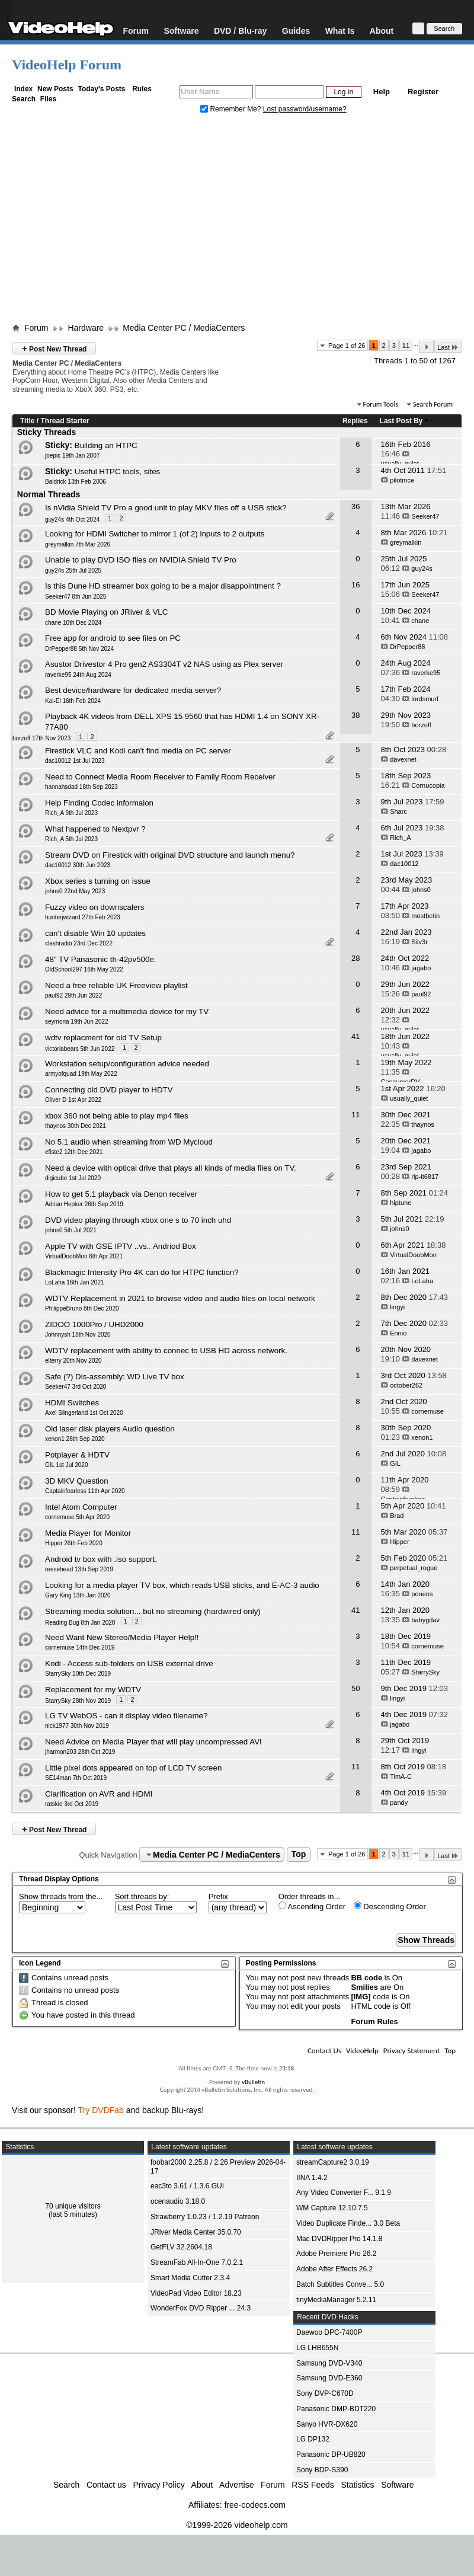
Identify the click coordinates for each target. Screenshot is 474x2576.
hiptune (400, 1202)
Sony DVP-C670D (325, 2393)
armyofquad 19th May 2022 (81, 1073)
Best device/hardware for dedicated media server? (133, 690)
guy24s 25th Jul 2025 (73, 570)
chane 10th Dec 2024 (73, 622)
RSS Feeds (313, 2484)
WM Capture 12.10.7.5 (332, 2208)
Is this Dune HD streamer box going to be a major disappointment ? (163, 585)
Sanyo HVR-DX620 (326, 2424)
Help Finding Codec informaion (99, 802)
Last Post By (405, 421)
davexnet (403, 759)
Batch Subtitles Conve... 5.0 (340, 2284)
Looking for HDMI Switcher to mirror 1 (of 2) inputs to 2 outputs (154, 533)
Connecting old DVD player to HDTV (109, 1089)
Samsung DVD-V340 (329, 2363)
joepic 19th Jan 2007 (72, 455)
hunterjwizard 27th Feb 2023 (82, 917)
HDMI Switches (72, 1402)
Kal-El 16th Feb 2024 (73, 701)
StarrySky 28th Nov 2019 (78, 1701)
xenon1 (422, 1437)
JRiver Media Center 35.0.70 (195, 2232)
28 (355, 958)
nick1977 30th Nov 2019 (77, 1725)
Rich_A (400, 837)
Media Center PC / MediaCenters (184, 328)
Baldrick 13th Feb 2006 (75, 481)
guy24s (421, 568)
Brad (396, 1515)
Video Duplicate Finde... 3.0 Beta (348, 2223)
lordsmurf (424, 698)
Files (48, 99)
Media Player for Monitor (88, 1533)
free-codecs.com (254, 2505)
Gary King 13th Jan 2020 (78, 1595)
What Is (340, 30)
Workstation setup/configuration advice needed (127, 1063)
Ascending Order (311, 1906)
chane (420, 620)
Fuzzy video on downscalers (94, 907)
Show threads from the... (61, 1896)
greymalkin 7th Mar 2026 (77, 544)
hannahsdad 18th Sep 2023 (81, 787)
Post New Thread (54, 348)
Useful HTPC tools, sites (117, 471)
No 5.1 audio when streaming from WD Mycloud (129, 1141)
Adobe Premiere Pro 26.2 (336, 2253)
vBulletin (253, 2082)
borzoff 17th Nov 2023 (41, 738)
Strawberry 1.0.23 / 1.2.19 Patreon (204, 2217)
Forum (136, 30)
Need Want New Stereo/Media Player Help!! (122, 1637)
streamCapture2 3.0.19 (332, 2162)
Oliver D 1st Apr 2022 (73, 1100)
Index (23, 89)
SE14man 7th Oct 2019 (76, 1778)
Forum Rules (374, 2021)
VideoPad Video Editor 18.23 (196, 2293)
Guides (296, 30)
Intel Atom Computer (81, 1507)
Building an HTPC (106, 445)
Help (381, 91)
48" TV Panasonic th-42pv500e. (100, 959)
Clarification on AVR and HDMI (98, 1793)
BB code (366, 1977)
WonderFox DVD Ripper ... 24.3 (200, 2308)
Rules (142, 89)
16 (355, 584)
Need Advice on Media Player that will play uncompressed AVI (153, 1741)
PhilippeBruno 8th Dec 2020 (82, 1308)
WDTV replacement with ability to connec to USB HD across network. (166, 1350)
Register (423, 91)
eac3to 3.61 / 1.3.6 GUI (187, 2186)
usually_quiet (409, 1098)
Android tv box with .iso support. (101, 1559)
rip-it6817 (424, 1176)
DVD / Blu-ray (240, 30)
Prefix (218, 1896)
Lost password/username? (305, 109)
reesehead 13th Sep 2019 (79, 1569)
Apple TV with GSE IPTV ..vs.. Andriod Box (120, 1246)
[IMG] (360, 1996)
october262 (406, 1385)
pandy (399, 1802)
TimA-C (401, 1776)
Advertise (236, 2484)
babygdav (425, 1619)
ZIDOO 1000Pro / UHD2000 (94, 1324)
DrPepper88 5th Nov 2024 (79, 648)
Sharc (398, 811)
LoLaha (422, 1280)
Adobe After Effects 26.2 (334, 2269)
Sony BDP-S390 (322, 2470)
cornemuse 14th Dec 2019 (79, 1647)
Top (299, 1854)
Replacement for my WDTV (93, 1689)
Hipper (399, 1541)
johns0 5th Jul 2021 (71, 1230)
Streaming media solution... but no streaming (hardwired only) (153, 1611)
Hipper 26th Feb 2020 (74, 1543)
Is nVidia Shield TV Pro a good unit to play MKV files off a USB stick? (165, 507)
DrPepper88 (407, 646)
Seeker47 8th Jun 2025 (75, 596)
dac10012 (404, 863)
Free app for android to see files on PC (113, 638)
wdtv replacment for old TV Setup (103, 1037)
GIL (395, 1463)
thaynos (422, 1124)
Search (24, 99)
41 (355, 1036)
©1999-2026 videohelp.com (236, 2525)
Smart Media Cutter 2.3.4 (190, 2278)
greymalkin (405, 542)
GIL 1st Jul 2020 (66, 1465)
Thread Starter (64, 421)
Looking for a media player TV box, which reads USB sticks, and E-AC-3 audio (182, 1585)
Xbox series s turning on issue (97, 881)
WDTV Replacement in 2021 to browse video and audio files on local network (180, 1298)
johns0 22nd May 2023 (75, 891)
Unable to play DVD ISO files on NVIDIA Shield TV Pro (140, 559)
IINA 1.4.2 (312, 2178)
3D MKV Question (76, 1480)
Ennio (398, 1333)
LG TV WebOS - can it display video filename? (126, 1715)
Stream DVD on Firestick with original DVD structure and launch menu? (170, 855)
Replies (355, 421)
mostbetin (425, 915)
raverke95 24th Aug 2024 (78, 675)
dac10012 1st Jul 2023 (75, 761)
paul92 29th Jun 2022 (73, 995)
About (381, 30)
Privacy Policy (159, 2484)
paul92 (421, 994)
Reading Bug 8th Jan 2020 (80, 1622)
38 (355, 715)
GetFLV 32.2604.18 (181, 2247)
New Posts (55, 89)
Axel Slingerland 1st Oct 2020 (84, 1413)
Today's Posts (101, 89)
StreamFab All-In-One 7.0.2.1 (196, 2262)
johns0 (420, 889)
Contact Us (324, 2050)
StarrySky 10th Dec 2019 (78, 1673)
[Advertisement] (237, 221)
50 (355, 1688)
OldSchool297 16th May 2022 (84, 969)
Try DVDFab (101, 2110)
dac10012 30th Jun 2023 (77, 865)
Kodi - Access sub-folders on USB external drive (129, 1663)
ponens (422, 1593)
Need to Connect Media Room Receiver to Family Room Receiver (160, 776)
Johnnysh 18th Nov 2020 (78, 1334)
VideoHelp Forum (66, 64)
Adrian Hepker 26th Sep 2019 (84, 1204)
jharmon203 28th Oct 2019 (80, 1752)
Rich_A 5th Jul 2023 (71, 839)
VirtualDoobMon (413, 1254)
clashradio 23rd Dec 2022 (79, 943)
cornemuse (427, 1411)
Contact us (106, 2484)
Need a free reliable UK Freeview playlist (116, 985)
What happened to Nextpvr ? (95, 828)
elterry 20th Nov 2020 (73, 1360)
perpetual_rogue (413, 1567)
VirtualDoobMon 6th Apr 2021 (84, 1256)
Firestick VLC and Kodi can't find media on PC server (138, 750)
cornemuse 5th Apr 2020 (77, 1517)
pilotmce (402, 480)
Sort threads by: (142, 1896)
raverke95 (425, 672)
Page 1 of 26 (346, 345)
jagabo (421, 967)
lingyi (397, 1307)
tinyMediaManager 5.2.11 (336, 2300)
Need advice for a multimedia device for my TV (127, 1011)
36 (355, 506)
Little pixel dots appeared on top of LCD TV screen (133, 1767)
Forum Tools (380, 404)
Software (181, 30)
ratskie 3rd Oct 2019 (71, 1804)
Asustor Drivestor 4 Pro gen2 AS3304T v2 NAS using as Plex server (164, 664)
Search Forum (433, 404)
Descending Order (390, 1906)
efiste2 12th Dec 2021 (74, 1152)
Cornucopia (427, 785)
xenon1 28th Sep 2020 (75, 1439)
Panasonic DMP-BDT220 (336, 2409)
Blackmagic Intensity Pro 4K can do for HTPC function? (142, 1272)
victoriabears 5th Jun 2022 (79, 1049)
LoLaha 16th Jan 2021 (74, 1282)
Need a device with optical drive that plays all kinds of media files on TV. (170, 1168)
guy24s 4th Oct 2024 (72, 519)
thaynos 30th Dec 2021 (75, 1126)
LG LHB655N (317, 2348)
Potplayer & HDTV (77, 1454)
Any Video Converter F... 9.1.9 (343, 2192)
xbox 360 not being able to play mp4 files (116, 1115)
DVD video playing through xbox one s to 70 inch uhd (138, 1220)
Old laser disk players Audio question (110, 1428)
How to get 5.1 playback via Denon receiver (121, 1194)
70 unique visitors (72, 2206)
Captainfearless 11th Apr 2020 (85, 1491)
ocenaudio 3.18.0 (177, 2201)
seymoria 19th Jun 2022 (76, 1021)
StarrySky (425, 1672)
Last (448, 347)
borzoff (421, 724)
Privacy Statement (411, 2050)
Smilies (364, 1987)
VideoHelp (362, 2050)
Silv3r (419, 941)
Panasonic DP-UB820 (331, 2454)
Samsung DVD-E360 (329, 2378)
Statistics (357, 2484)
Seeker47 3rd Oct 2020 (75, 1386)
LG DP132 (312, 2439)
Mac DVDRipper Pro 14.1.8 (339, 2239)
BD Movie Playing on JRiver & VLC (106, 612)
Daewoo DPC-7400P (329, 2332)
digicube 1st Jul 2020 (73, 1178)
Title (27, 421)
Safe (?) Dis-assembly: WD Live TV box (114, 1376)
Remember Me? (231, 109)
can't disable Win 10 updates (95, 933)
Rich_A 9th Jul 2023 (71, 813)
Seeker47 (425, 516)
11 (405, 345)
